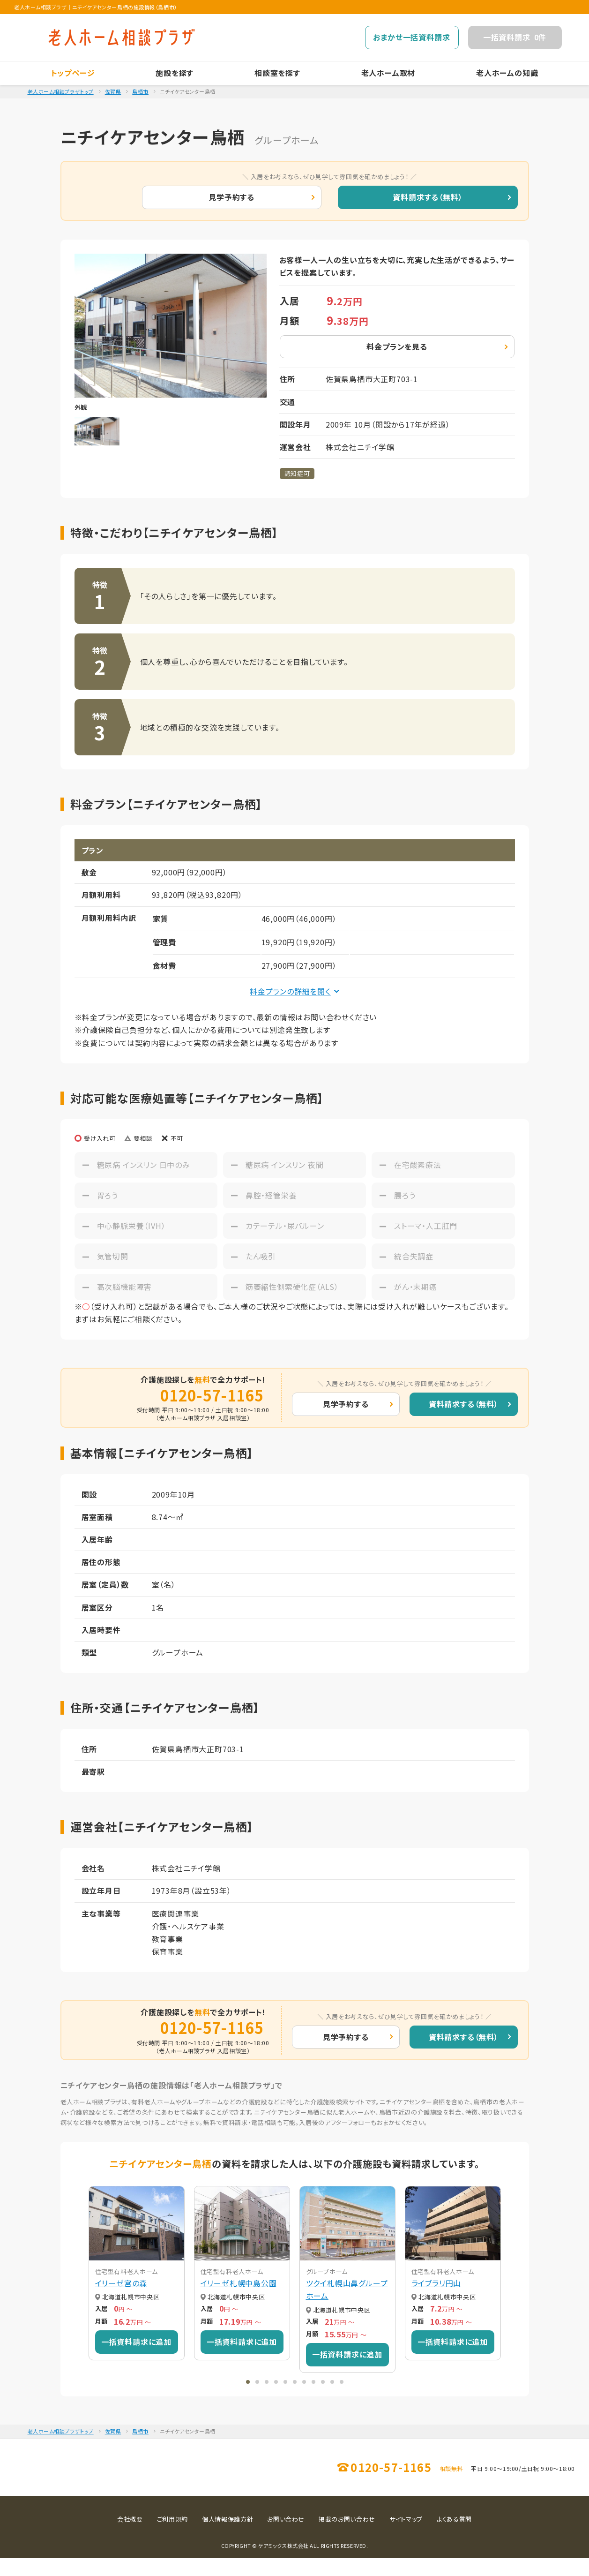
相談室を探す (277, 72)
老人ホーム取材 (388, 72)
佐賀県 (113, 91)
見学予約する (231, 197)
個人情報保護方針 (227, 2536)
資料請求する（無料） (427, 197)
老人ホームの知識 (507, 72)
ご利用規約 (172, 2536)
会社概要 (130, 2536)
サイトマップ (406, 2536)
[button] (248, 2382)
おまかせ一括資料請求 (411, 37)
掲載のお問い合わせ (347, 2536)
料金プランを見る (396, 346)
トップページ (73, 72)
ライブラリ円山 (436, 2283)
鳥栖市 (140, 91)
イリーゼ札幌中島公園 (239, 2283)
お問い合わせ (286, 2536)
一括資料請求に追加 (136, 2341)
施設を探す (175, 72)
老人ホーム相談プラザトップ (61, 91)
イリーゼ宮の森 (121, 2283)
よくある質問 (454, 2536)
